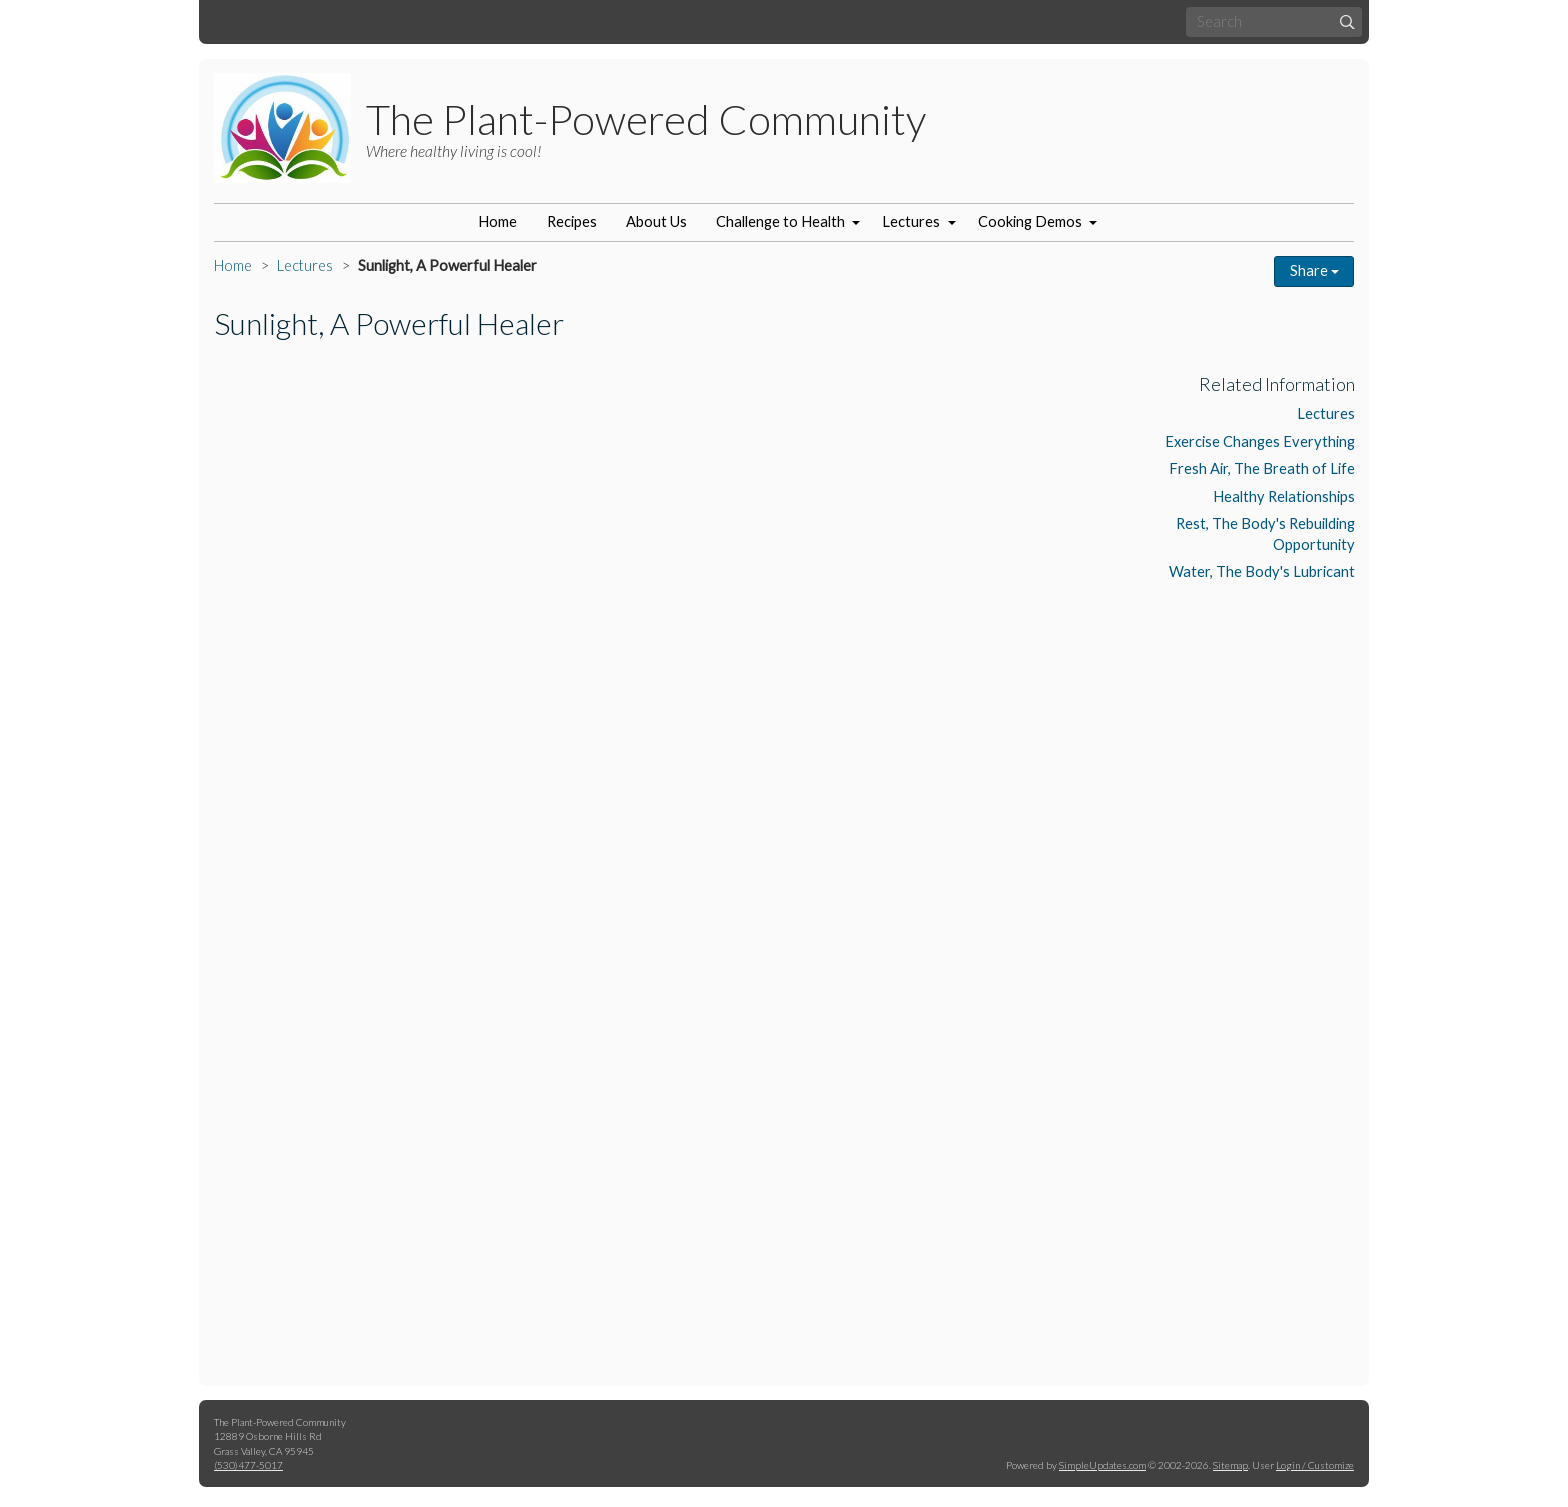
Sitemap (1230, 1465)
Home (497, 221)
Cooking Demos (1030, 221)
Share (1314, 270)
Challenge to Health (780, 221)
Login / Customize (1315, 1465)
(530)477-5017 (248, 1465)
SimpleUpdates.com (1102, 1465)
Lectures (911, 221)
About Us (656, 221)
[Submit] (1347, 21)
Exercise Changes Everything (1260, 441)
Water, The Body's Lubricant (1262, 571)
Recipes (572, 221)
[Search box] (1274, 21)
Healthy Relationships (1284, 496)
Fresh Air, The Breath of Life (1262, 468)
